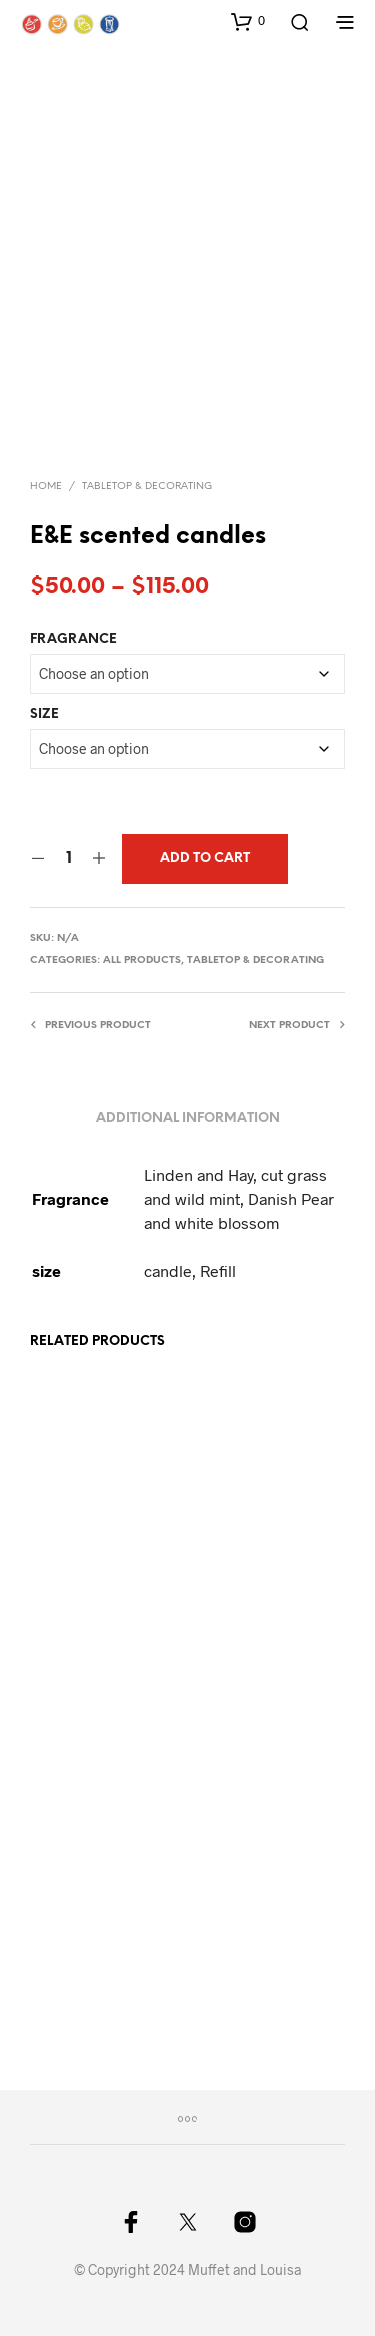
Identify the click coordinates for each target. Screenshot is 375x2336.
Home (46, 486)
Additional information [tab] (188, 1118)
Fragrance (73, 639)
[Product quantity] (68, 859)
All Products (142, 960)
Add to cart (205, 858)
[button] (248, 21)
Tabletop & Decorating (147, 486)
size (44, 714)
